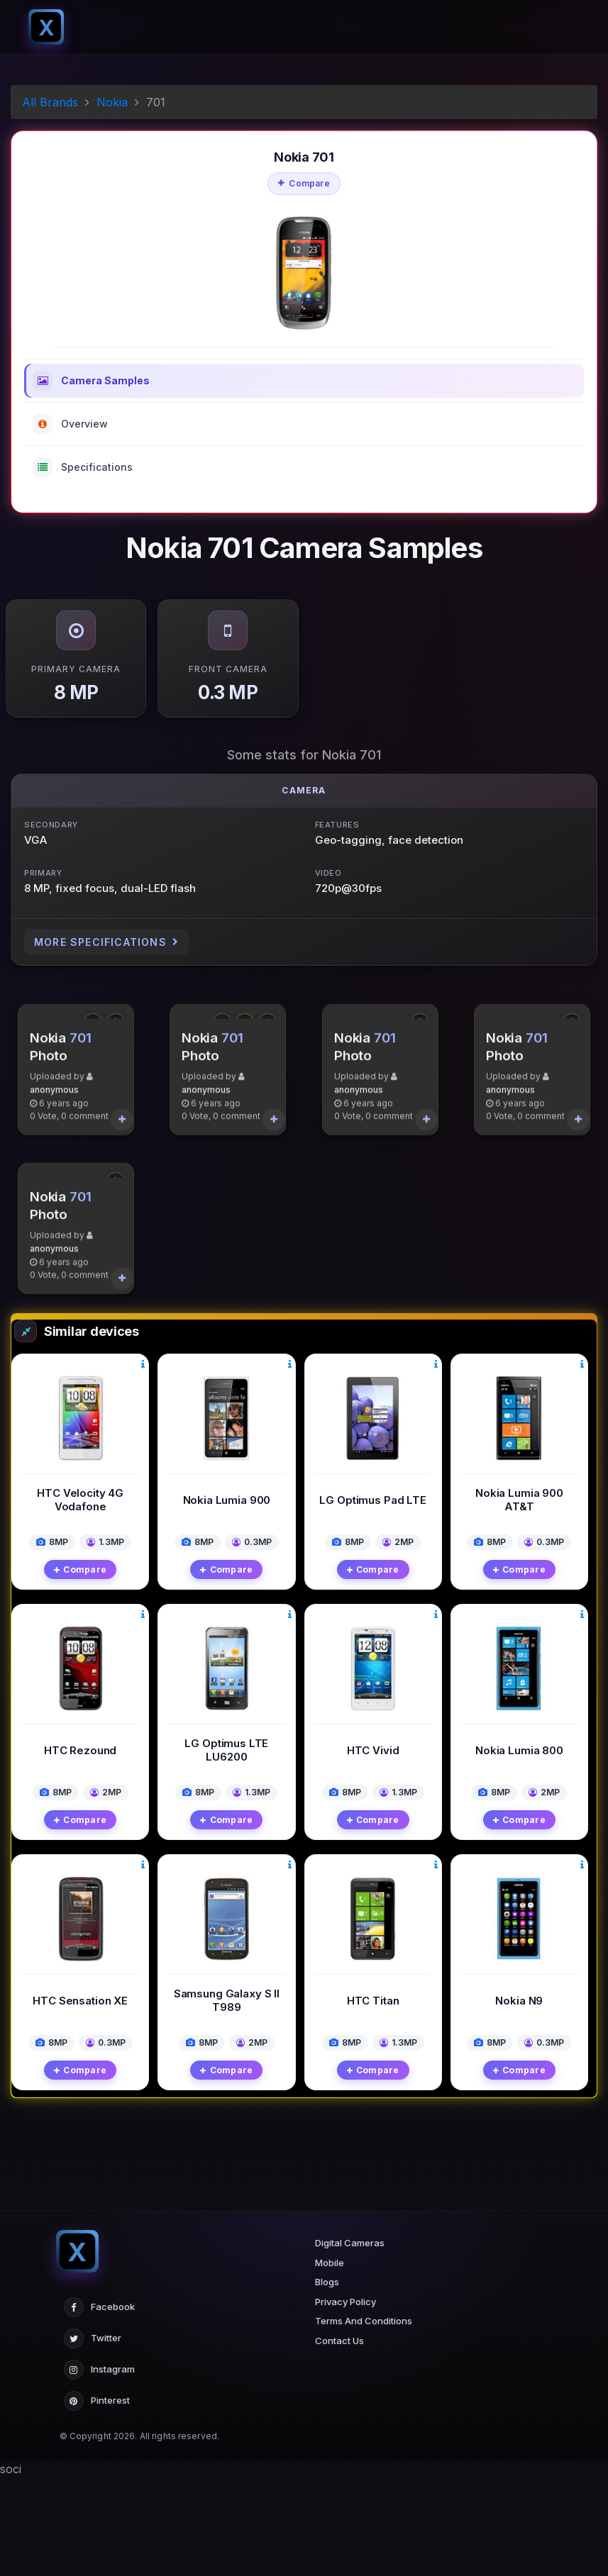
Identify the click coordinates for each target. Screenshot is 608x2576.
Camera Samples (91, 381)
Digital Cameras (350, 2341)
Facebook (99, 2406)
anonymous (54, 1138)
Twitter (92, 2437)
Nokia (112, 102)
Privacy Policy (345, 2399)
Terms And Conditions (363, 2419)
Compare (304, 183)
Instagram (99, 2468)
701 (80, 1086)
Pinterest (97, 2499)
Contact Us (339, 2438)
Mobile (329, 2360)
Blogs (327, 2380)
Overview (70, 424)
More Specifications (106, 942)
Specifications (83, 467)
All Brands (50, 102)
